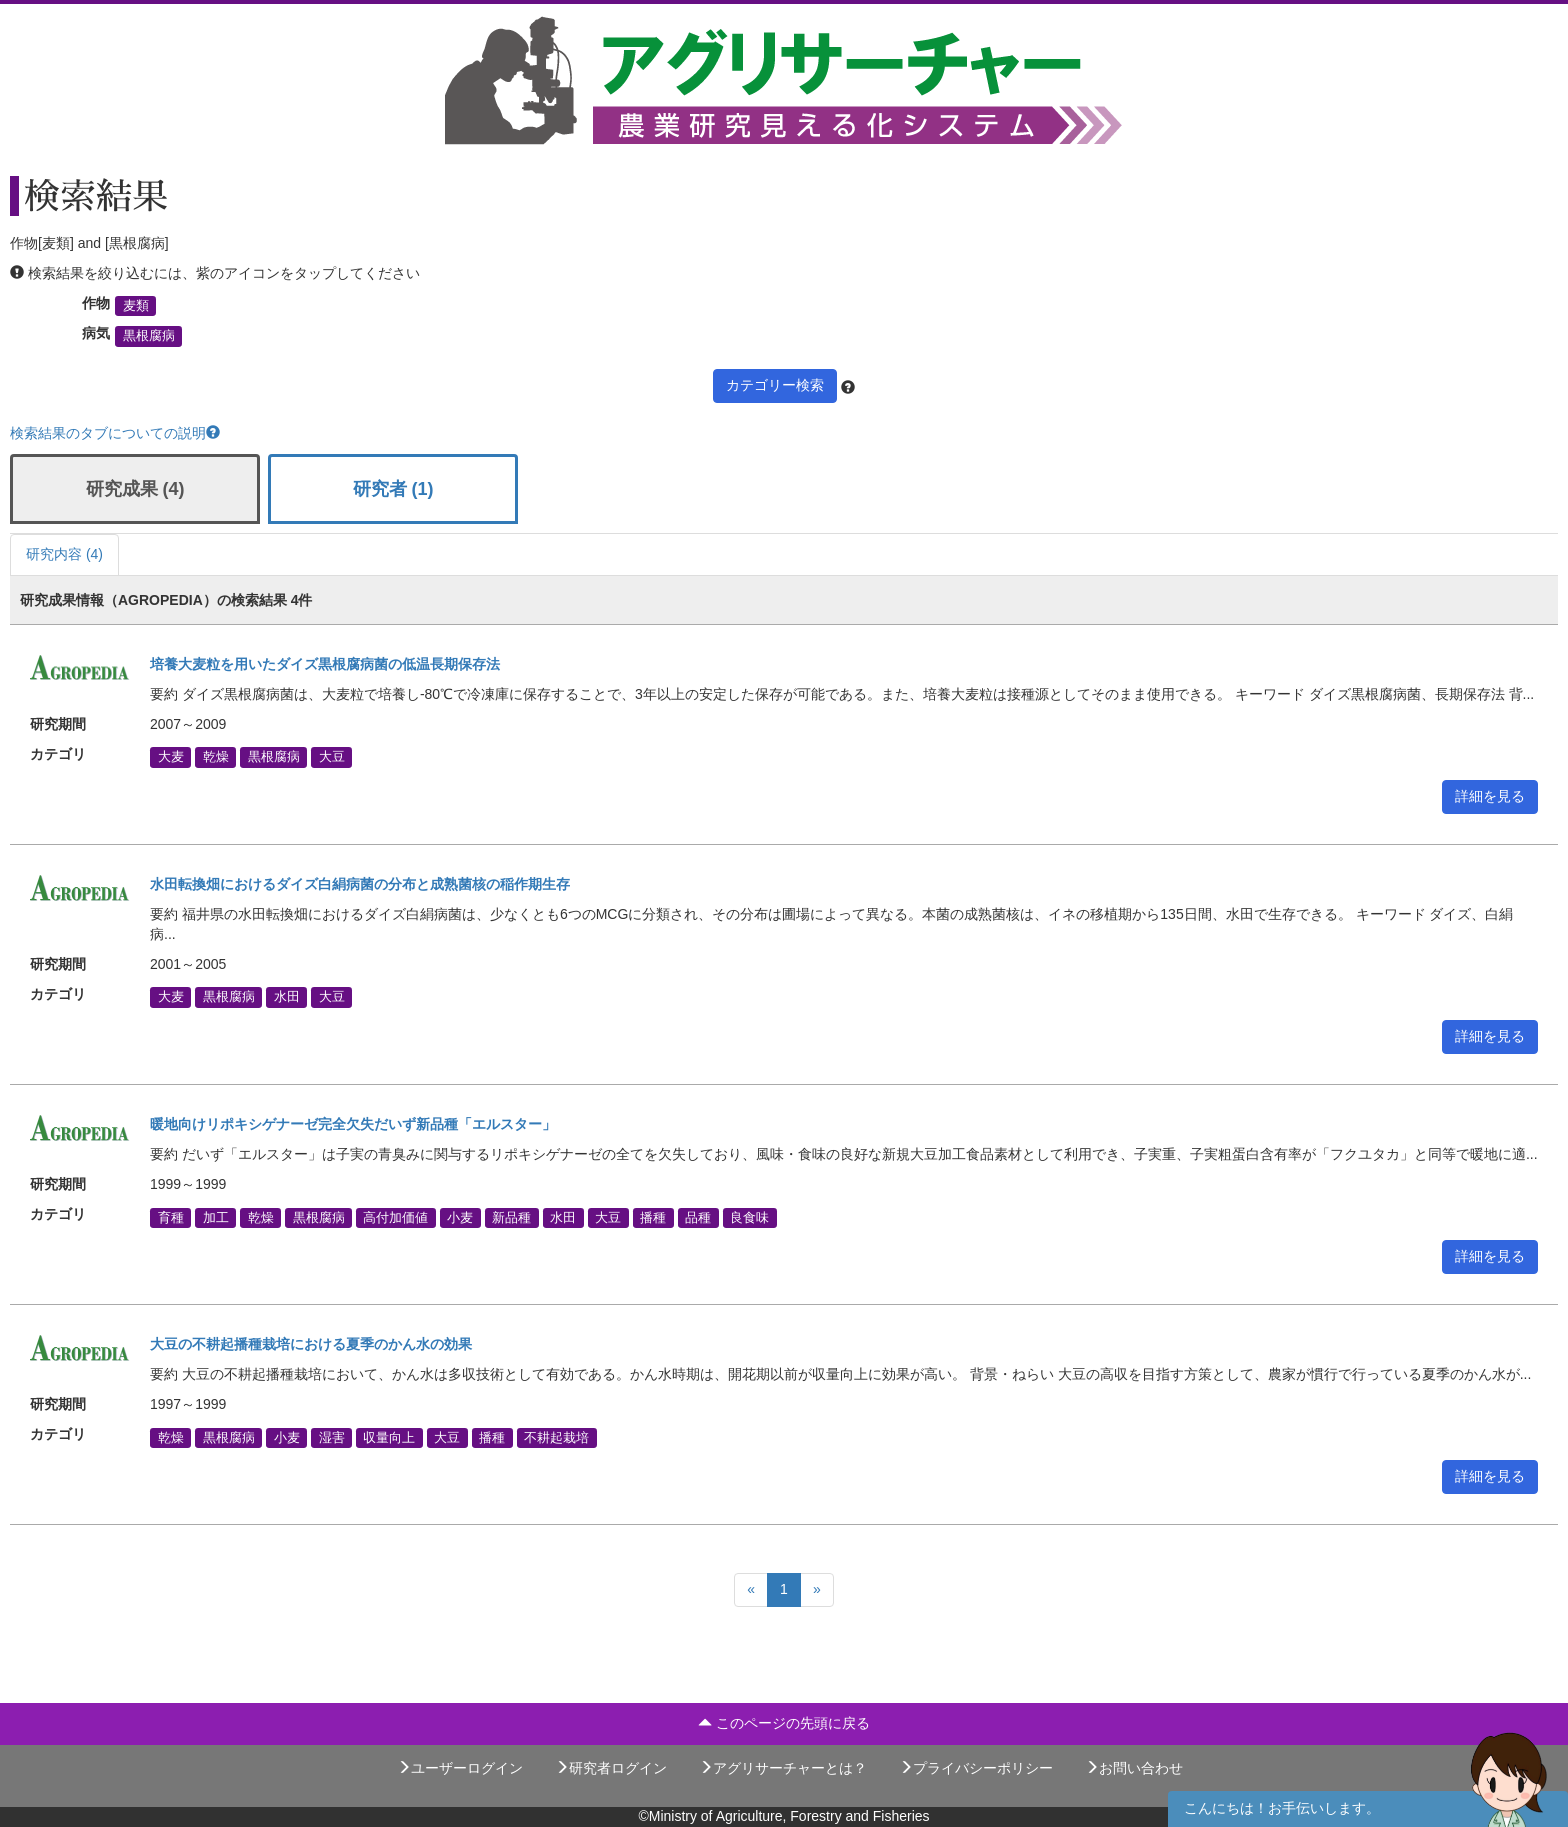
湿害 (332, 1437)
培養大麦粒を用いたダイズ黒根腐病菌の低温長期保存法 (325, 664)
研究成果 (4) (135, 489)
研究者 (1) (393, 489)
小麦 (460, 1217)
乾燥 (216, 757)
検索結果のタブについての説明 (115, 433)
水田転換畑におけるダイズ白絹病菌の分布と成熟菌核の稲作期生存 (360, 884)
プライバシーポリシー (976, 1768)
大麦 (171, 757)
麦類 (136, 306)
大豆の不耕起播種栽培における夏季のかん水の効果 (311, 1344)
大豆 (332, 757)
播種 (653, 1217)
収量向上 (389, 1437)
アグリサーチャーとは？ (783, 1768)
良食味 (749, 1217)
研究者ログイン (611, 1768)
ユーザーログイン (460, 1768)
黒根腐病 (149, 336)
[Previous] (751, 1590)
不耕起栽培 (556, 1437)
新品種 (511, 1217)
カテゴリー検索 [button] (775, 385)
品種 (698, 1217)
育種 (171, 1217)
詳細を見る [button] (1490, 796)
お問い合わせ (1134, 1768)
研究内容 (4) (64, 554)
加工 (216, 1217)
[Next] (817, 1590)
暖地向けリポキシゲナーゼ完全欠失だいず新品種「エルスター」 (353, 1124)
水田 (287, 997)
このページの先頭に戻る (784, 1723)
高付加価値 (395, 1217)
